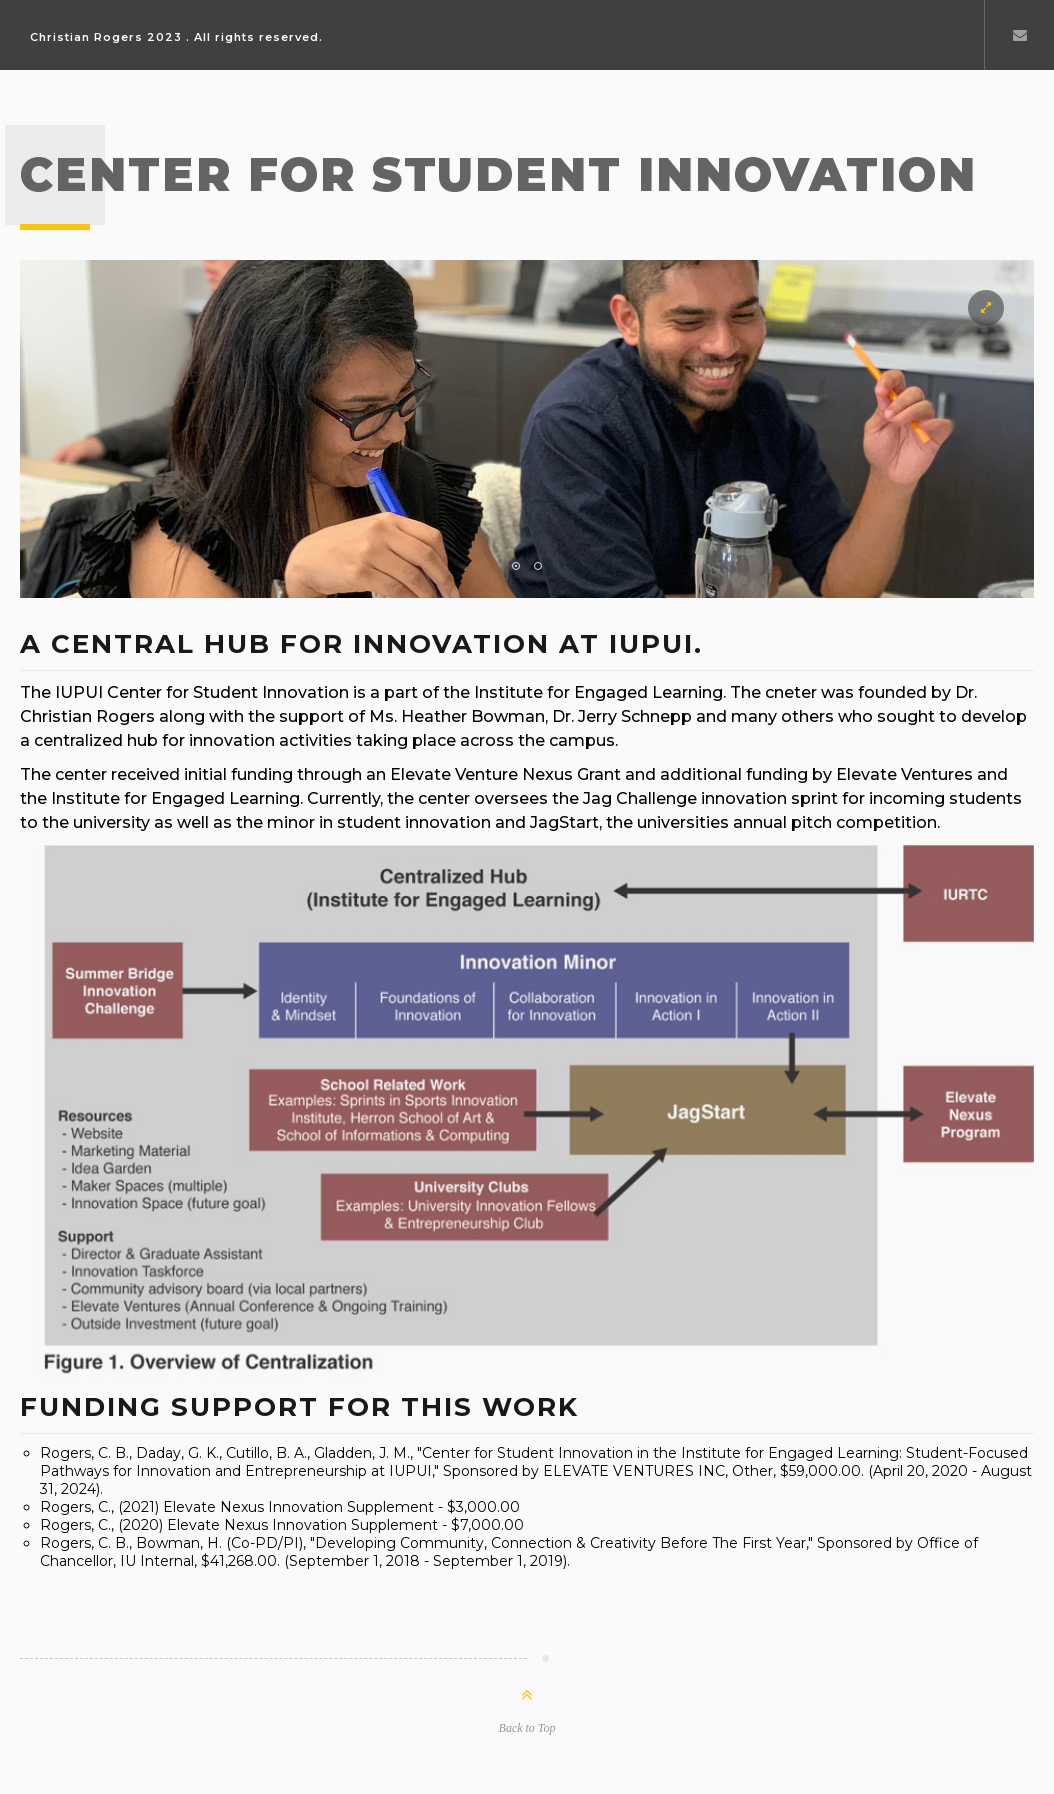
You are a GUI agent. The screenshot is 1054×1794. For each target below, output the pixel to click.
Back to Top (527, 1728)
